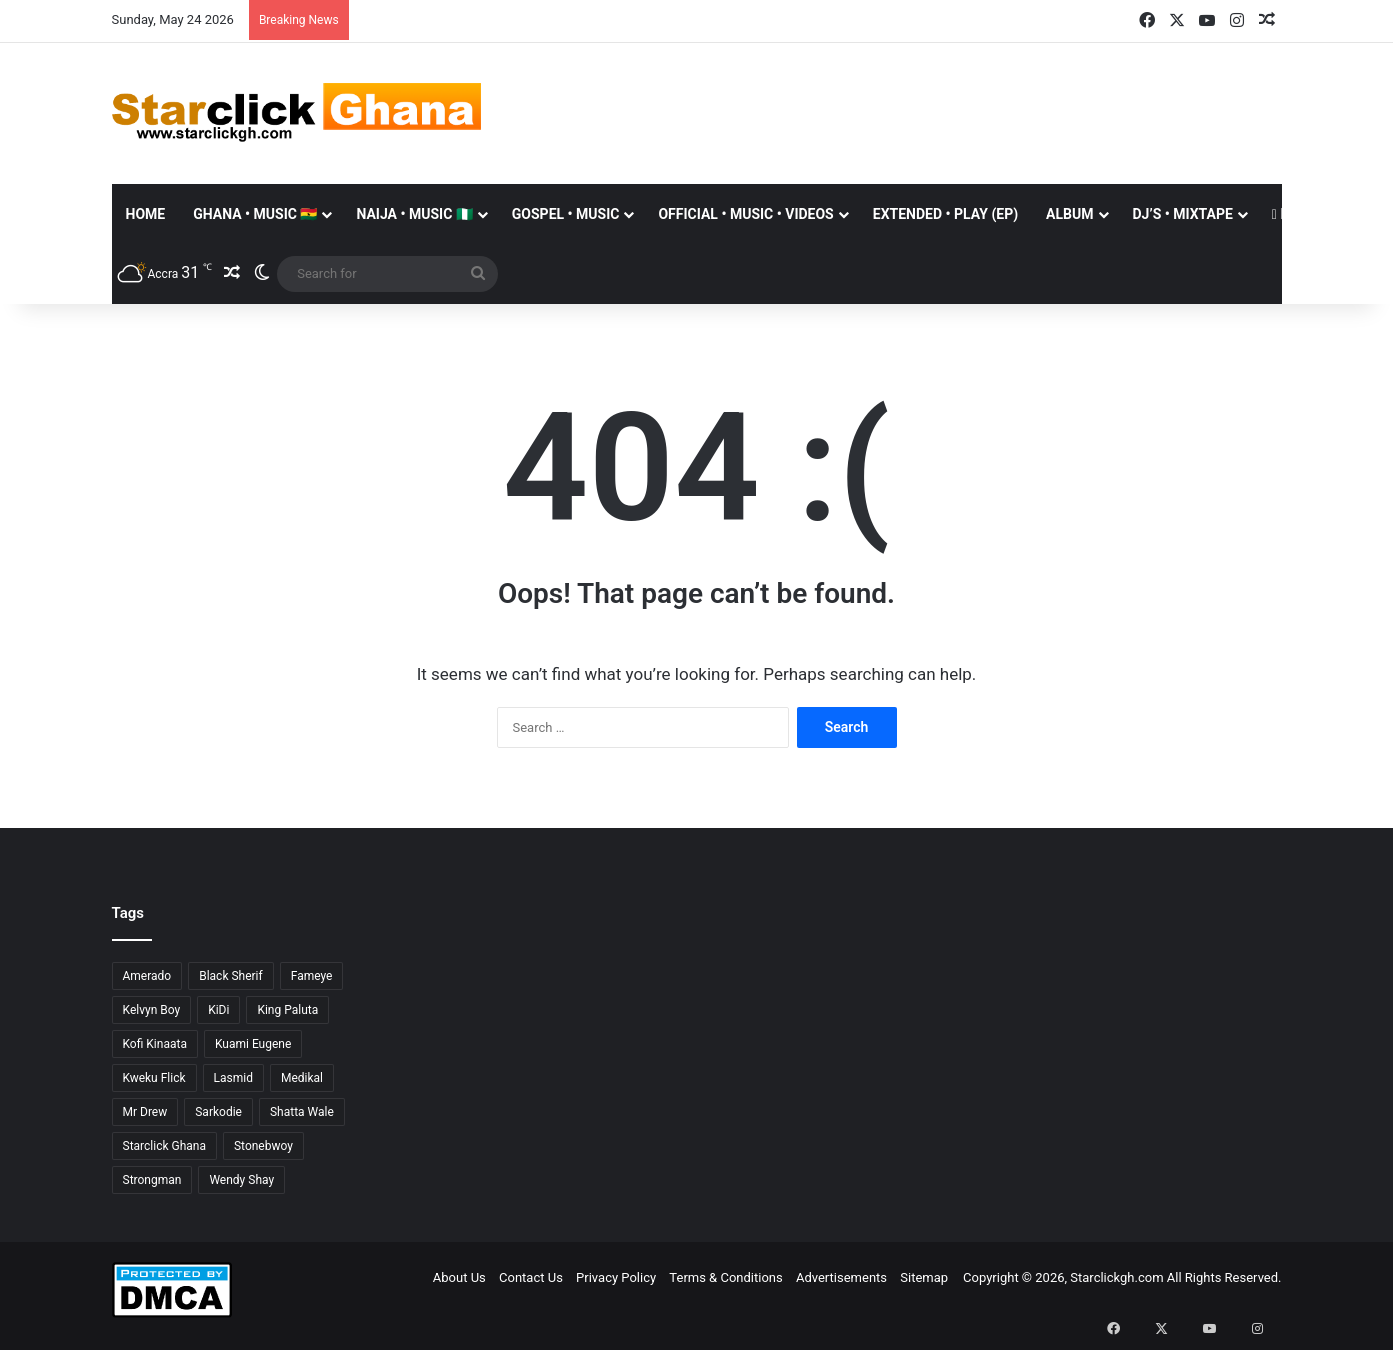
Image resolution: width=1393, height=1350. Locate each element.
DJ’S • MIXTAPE (1183, 214)
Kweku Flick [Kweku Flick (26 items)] (154, 1078)
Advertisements (841, 1277)
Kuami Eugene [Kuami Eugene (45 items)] (253, 1044)
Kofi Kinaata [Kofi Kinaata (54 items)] (155, 1044)
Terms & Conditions (725, 1277)
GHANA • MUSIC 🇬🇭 (255, 214)
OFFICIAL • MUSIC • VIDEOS (745, 214)
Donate (1303, 214)
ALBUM (1069, 214)
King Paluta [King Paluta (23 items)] (287, 1010)
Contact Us (531, 1277)
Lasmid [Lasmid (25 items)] (233, 1078)
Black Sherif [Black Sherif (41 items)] (231, 976)
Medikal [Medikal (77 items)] (302, 1078)
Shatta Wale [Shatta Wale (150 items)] (302, 1112)
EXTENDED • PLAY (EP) (945, 214)
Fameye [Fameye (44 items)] (312, 976)
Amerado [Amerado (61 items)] (147, 976)
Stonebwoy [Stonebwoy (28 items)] (263, 1146)
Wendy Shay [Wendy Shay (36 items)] (241, 1180)
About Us (459, 1277)
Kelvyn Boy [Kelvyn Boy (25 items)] (152, 1010)
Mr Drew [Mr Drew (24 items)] (145, 1112)
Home (146, 214)
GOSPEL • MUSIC (566, 214)
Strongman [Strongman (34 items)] (152, 1180)
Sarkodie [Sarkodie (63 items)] (218, 1112)
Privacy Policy (616, 1277)
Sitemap (924, 1277)
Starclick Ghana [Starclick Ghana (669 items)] (164, 1146)
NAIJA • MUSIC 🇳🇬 (414, 214)
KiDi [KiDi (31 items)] (218, 1010)
